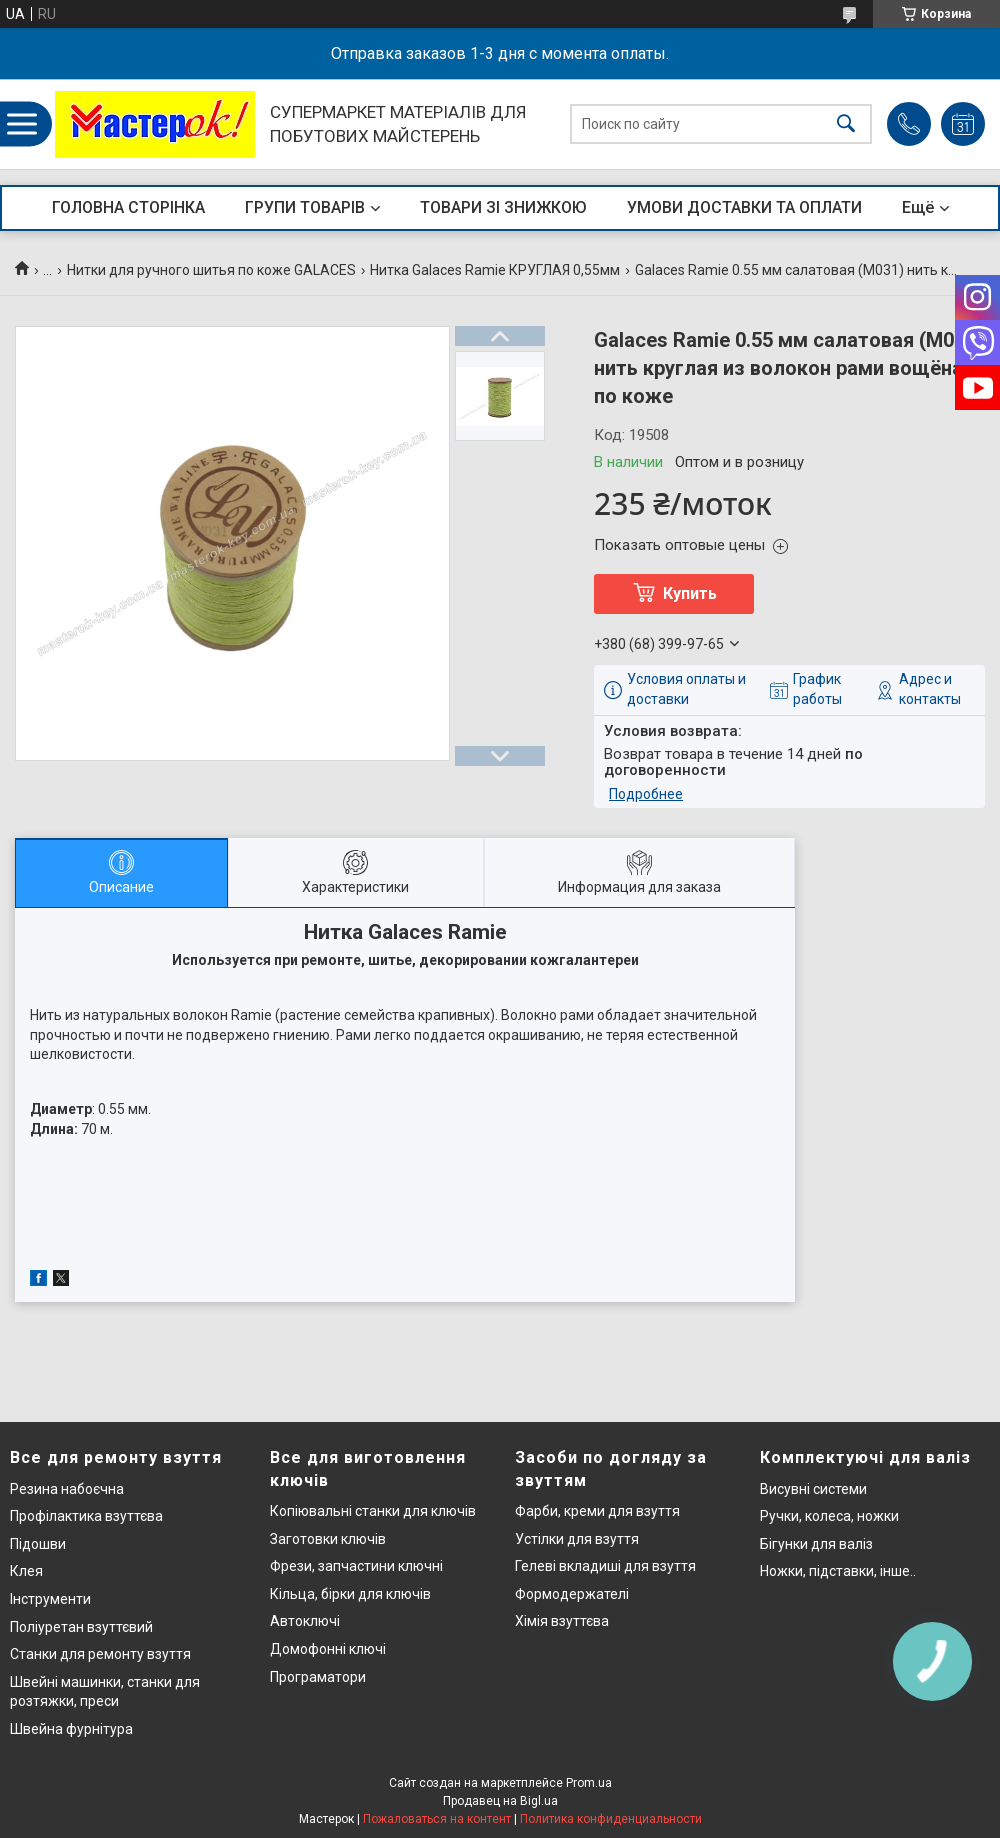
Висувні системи (813, 1489)
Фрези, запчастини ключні (356, 1566)
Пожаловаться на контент (437, 1819)
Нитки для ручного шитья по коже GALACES (211, 270)
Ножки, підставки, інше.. (838, 1571)
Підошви (38, 1544)
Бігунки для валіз (816, 1544)
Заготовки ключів (328, 1539)
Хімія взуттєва (562, 1621)
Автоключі (305, 1621)
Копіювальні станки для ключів (373, 1511)
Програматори (318, 1677)
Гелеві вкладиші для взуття (605, 1566)
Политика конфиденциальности (611, 1819)
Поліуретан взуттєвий (81, 1627)
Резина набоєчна (67, 1489)
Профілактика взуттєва (86, 1516)
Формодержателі (572, 1594)
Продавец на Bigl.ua (500, 1801)
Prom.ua (589, 1783)
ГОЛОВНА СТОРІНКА (128, 207)
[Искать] (846, 124)
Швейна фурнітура (71, 1729)
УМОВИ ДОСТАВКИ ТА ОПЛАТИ (744, 207)
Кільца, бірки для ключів (350, 1594)
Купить (690, 593)
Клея (26, 1571)
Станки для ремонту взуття (100, 1654)
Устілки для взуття (577, 1539)
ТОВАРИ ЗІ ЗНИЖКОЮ (503, 207)
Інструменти (50, 1599)
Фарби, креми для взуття (597, 1511)
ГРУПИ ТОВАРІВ (305, 207)
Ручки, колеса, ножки (829, 1516)
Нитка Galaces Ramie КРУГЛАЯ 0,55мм (495, 270)
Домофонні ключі (328, 1649)
